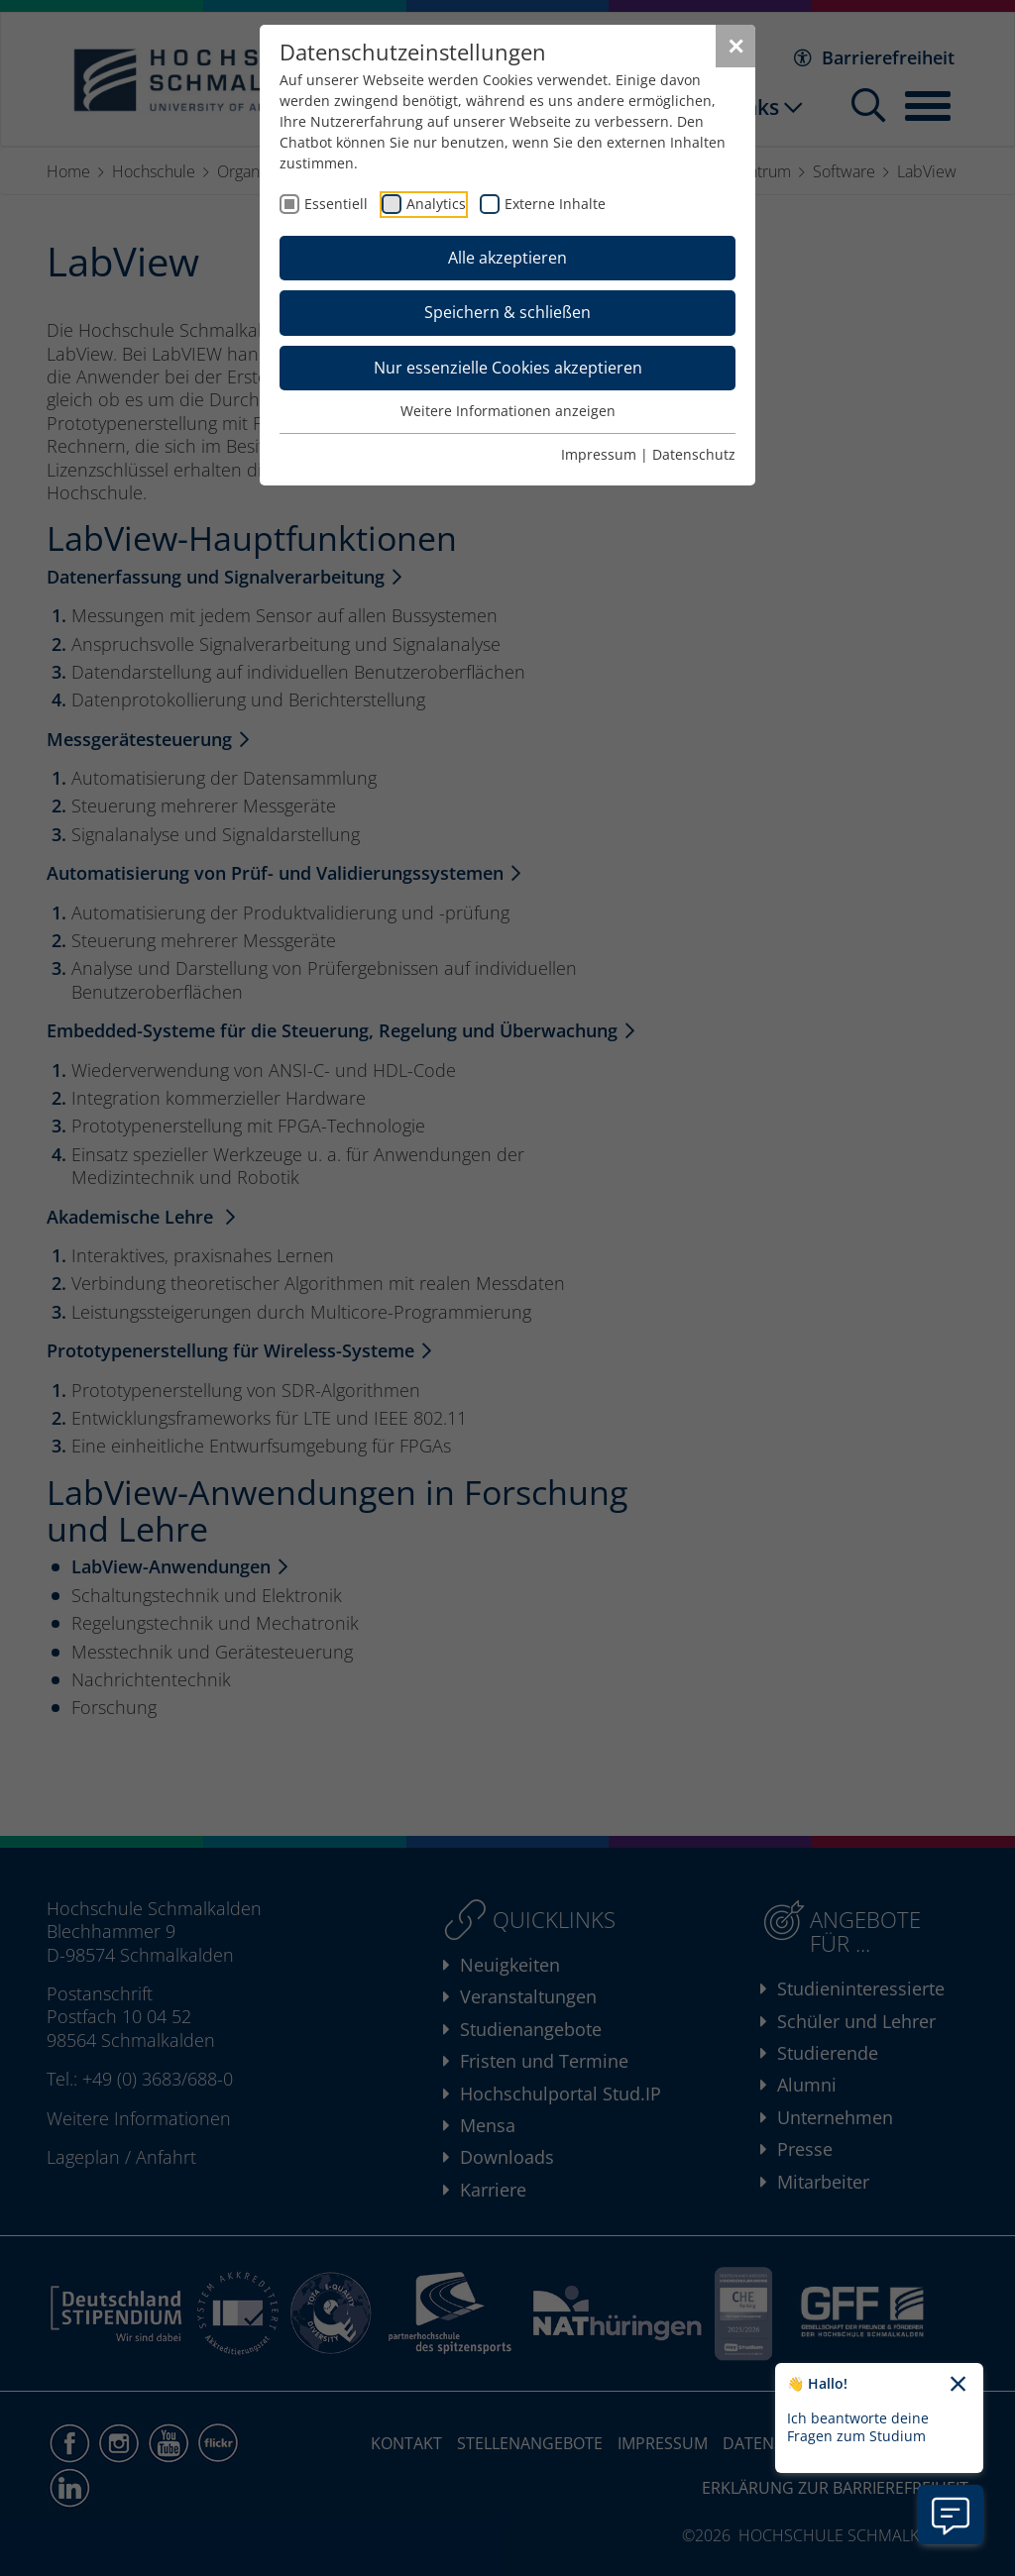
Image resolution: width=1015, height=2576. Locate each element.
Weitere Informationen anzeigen (508, 410)
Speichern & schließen (507, 312)
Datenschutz (693, 454)
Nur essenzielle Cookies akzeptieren (508, 367)
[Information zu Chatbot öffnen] (950, 2514)
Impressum (598, 454)
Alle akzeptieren (507, 257)
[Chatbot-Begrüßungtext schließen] (958, 2385)
